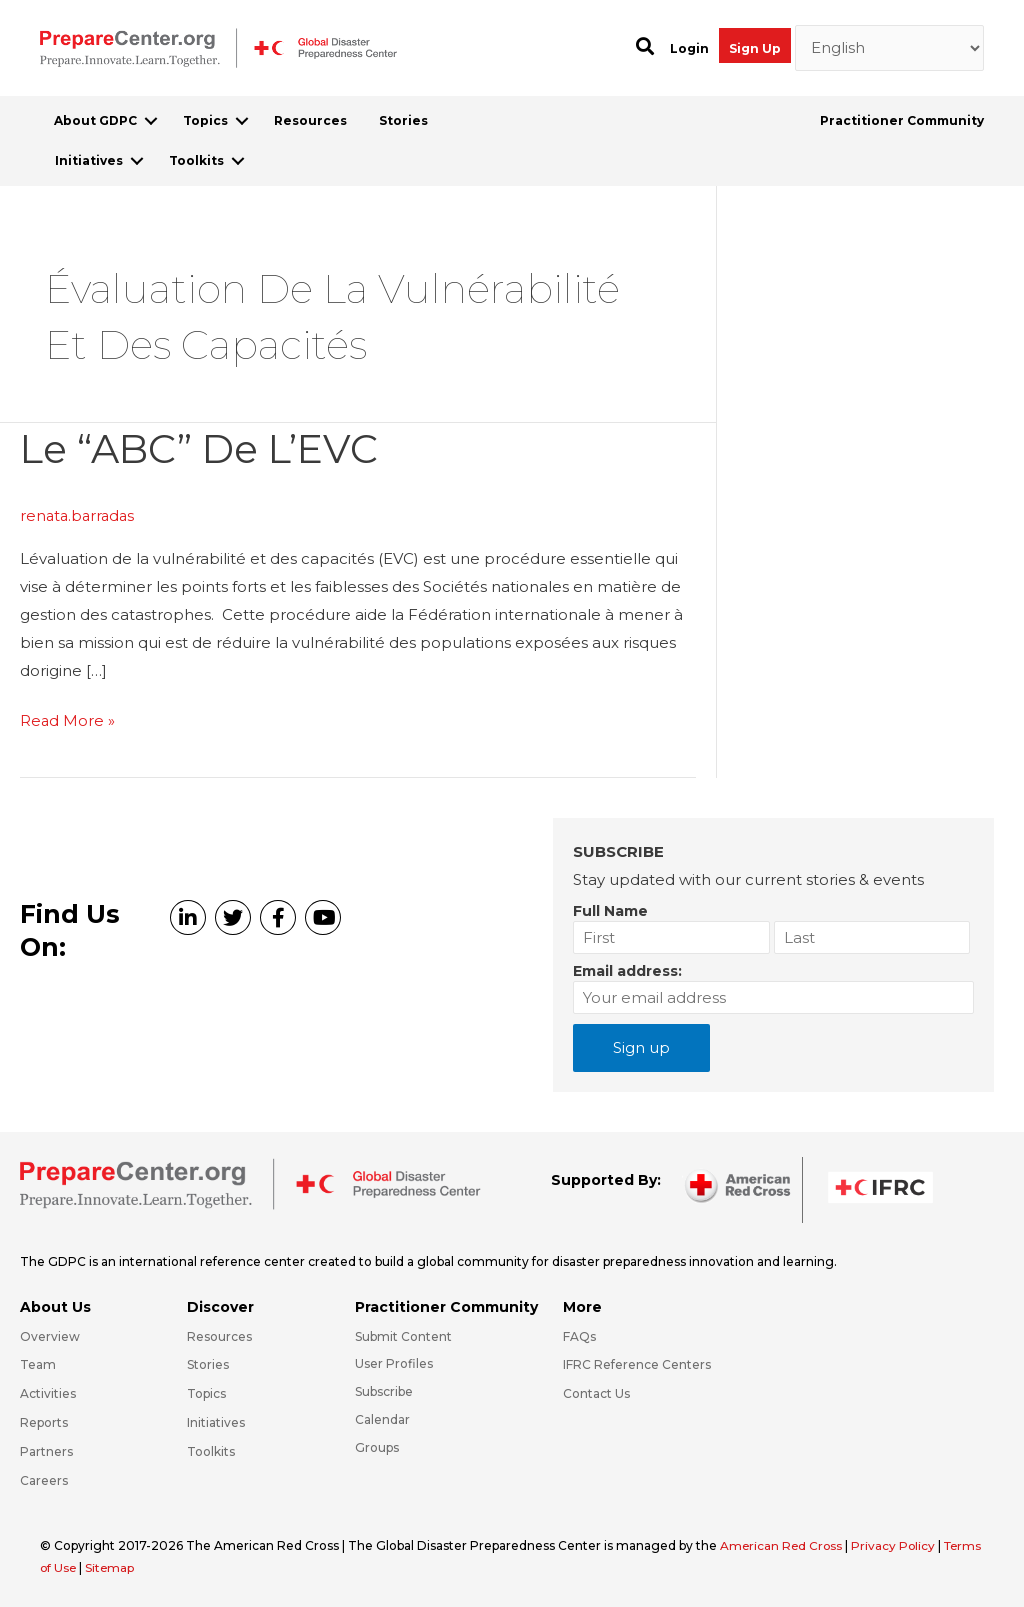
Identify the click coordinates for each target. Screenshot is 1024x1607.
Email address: (627, 970)
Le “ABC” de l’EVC (203, 448)
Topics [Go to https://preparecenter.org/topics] (206, 1392)
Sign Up (755, 48)
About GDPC (95, 120)
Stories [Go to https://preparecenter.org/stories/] (208, 1363)
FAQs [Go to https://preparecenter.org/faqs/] (579, 1334)
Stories (403, 120)
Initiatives (89, 160)
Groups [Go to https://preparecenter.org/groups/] (377, 1445)
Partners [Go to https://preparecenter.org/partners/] (46, 1449)
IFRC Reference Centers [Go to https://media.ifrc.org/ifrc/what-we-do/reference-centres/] (637, 1363)
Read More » (68, 720)
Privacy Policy (898, 1543)
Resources (310, 120)
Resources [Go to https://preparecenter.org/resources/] (219, 1334)
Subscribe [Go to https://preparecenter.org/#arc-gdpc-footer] (384, 1390)
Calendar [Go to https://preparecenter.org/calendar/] (382, 1418)
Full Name (610, 910)
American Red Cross (784, 1543)
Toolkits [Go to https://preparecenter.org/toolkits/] (211, 1449)
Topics (205, 120)
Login (689, 48)
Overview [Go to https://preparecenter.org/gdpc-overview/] (50, 1334)
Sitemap (155, 1565)
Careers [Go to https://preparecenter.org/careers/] (44, 1478)
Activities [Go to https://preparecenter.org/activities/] (48, 1392)
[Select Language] (890, 48)
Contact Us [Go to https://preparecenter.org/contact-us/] (596, 1392)
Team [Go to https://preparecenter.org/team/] (38, 1363)
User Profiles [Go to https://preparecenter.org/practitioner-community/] (394, 1362)
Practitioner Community (902, 120)
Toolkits (196, 160)
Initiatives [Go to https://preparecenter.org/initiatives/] (216, 1421)
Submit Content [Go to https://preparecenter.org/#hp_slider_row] (403, 1334)
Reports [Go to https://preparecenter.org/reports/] (44, 1421)
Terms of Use (80, 1565)
